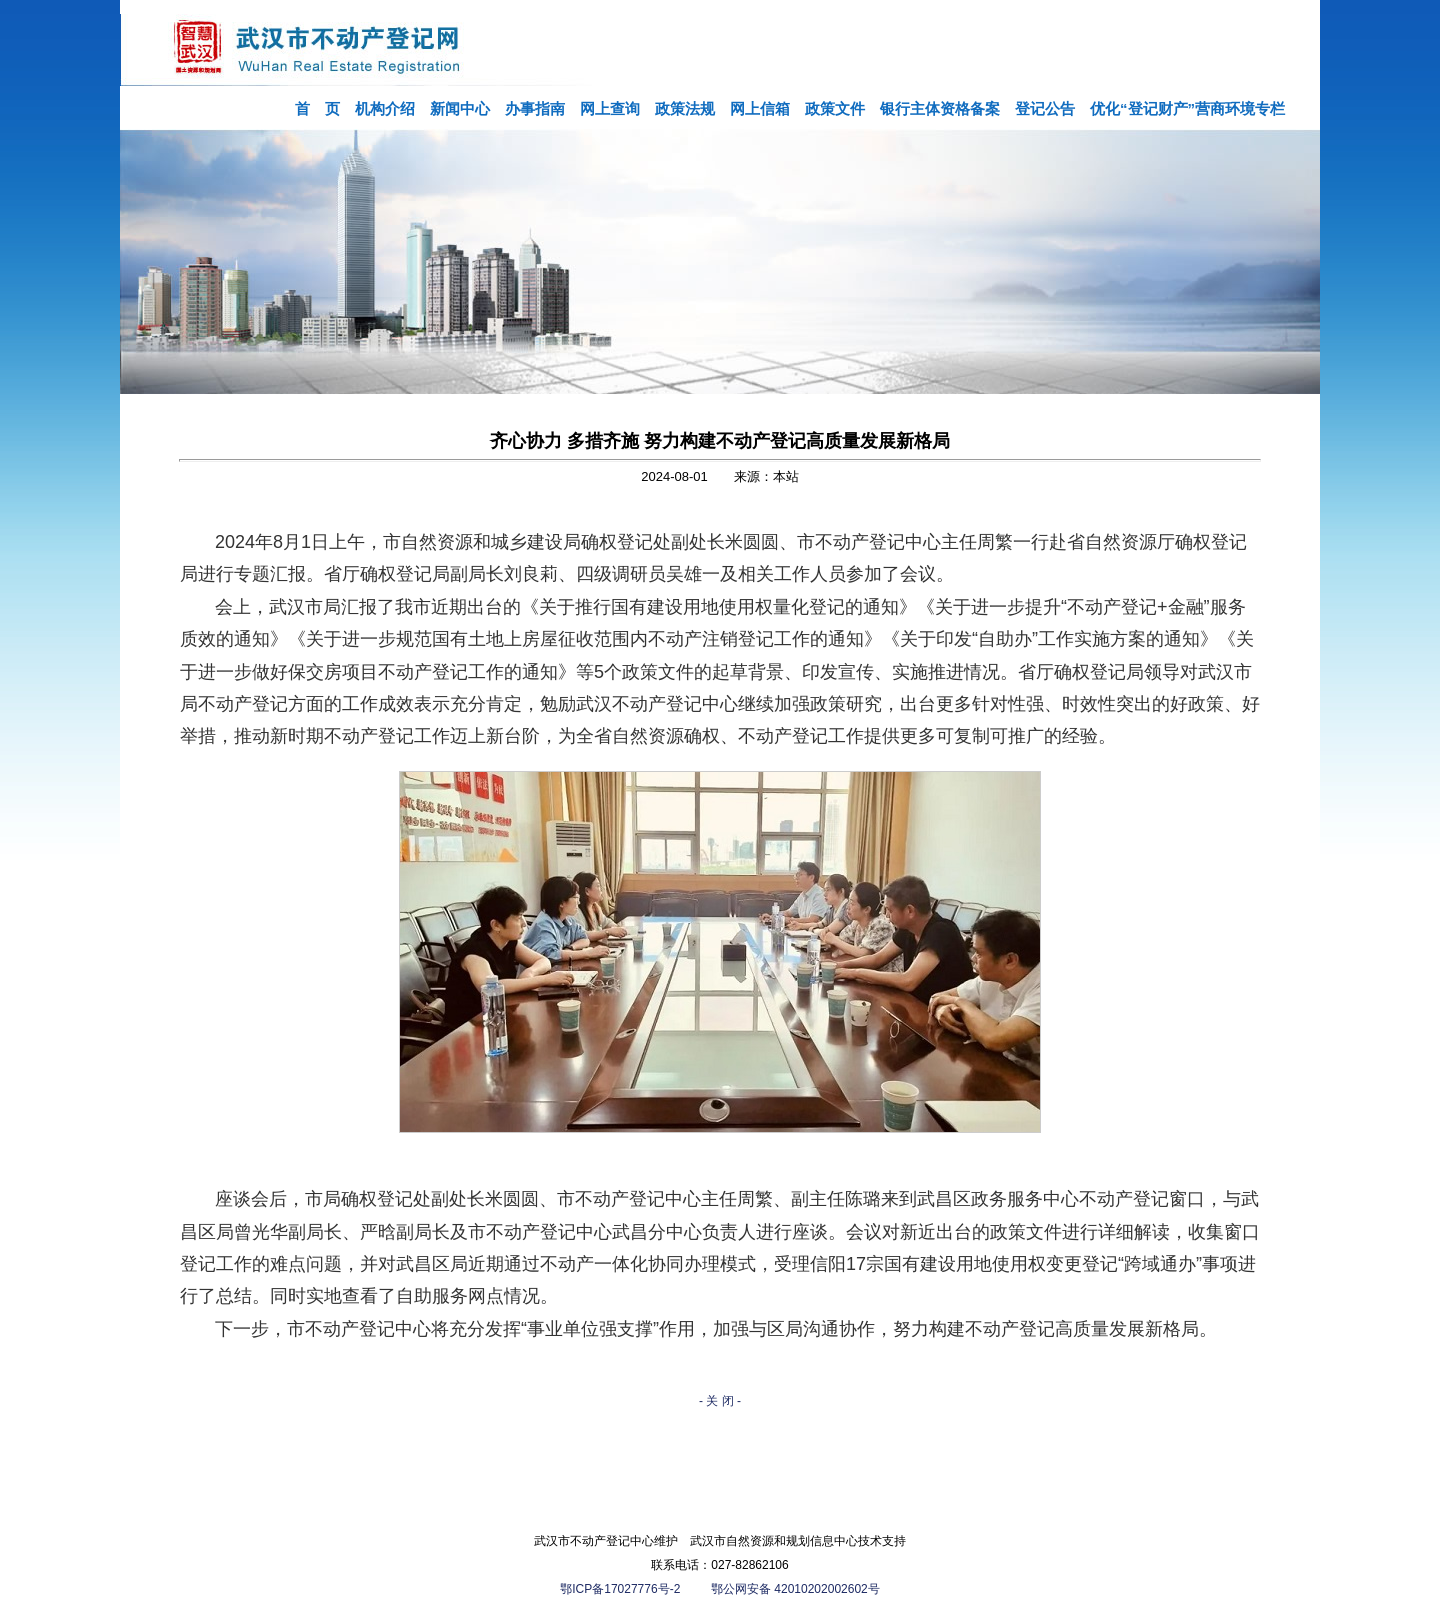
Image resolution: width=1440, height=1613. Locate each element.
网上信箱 (760, 108)
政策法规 (685, 108)
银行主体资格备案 (940, 108)
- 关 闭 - (720, 1401)
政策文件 (835, 108)
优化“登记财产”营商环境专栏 (1187, 108)
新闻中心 (460, 108)
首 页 (317, 108)
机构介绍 (385, 108)
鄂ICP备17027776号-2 (621, 1589)
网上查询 (610, 108)
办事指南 (535, 108)
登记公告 (1045, 108)
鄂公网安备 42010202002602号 (795, 1589)
